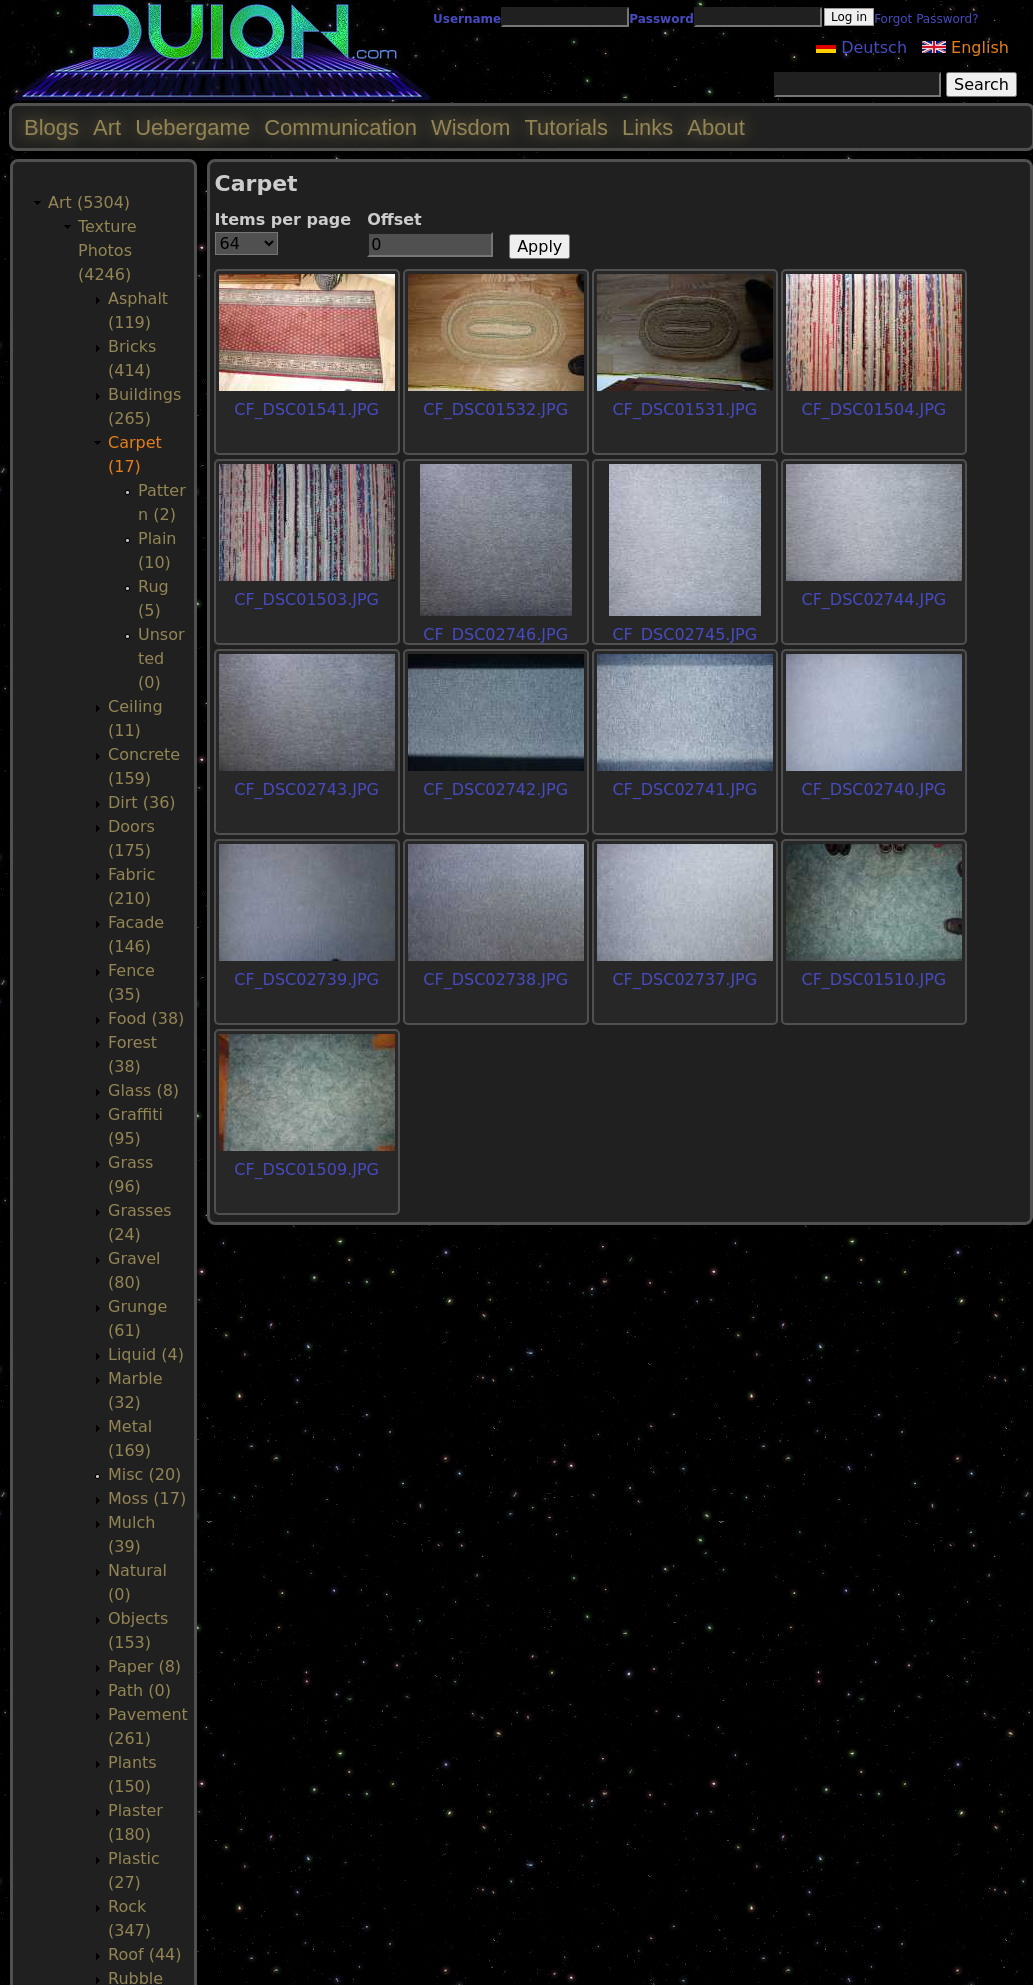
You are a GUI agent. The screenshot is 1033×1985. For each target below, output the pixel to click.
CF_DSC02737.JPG (684, 979)
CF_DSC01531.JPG (684, 409)
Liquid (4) (146, 1354)
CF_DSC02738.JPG (495, 979)
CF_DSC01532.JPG (495, 409)
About (716, 127)
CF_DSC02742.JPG (495, 789)
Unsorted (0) (161, 658)
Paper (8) (144, 1666)
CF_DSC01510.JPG (873, 979)
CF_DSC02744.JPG (873, 599)
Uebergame (192, 127)
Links (647, 127)
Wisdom (470, 127)
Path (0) (139, 1690)
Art (107, 127)
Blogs (51, 127)
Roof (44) (145, 1954)
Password (661, 19)
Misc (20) (144, 1474)
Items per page (283, 219)
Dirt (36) (142, 802)
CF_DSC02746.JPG (495, 634)
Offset (394, 219)
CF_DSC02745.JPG (684, 634)
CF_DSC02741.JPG (684, 789)
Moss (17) (147, 1498)
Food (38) (146, 1018)
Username (467, 19)
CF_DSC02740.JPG (873, 789)
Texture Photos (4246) (107, 250)
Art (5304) (89, 202)
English (965, 47)
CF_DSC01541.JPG (306, 409)
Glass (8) (143, 1090)
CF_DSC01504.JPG (873, 409)
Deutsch (861, 47)
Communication (340, 127)
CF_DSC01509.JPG (306, 1169)
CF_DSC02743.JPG (306, 789)
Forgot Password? (926, 19)
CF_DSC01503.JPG (306, 599)
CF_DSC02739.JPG (306, 979)
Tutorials (566, 127)
